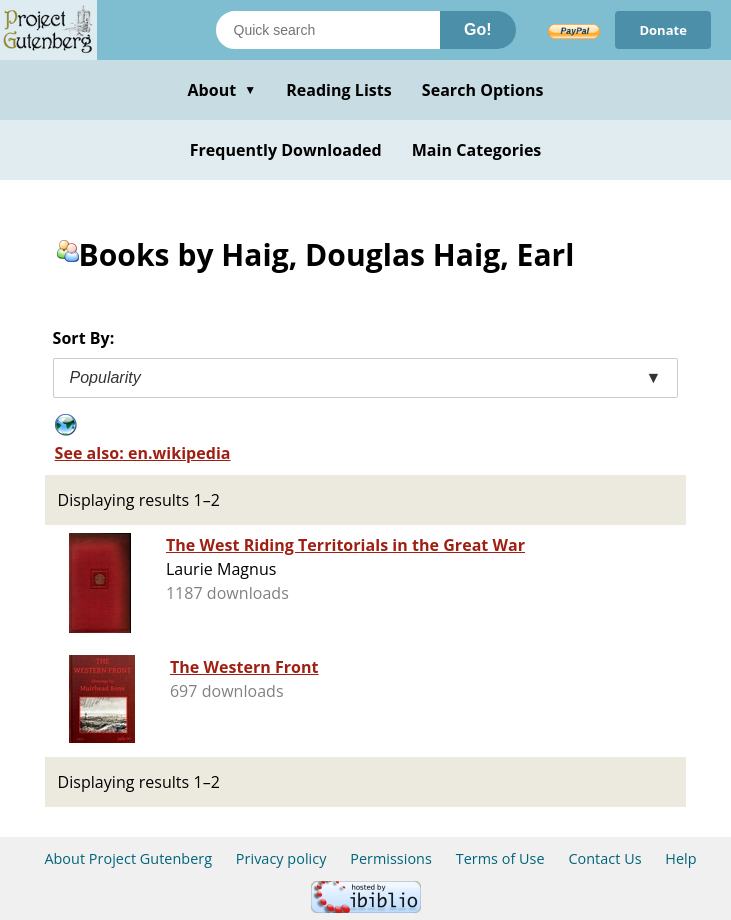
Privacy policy (281, 858)
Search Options (483, 90)
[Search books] (328, 30)
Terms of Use (500, 858)
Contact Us (604, 858)
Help (680, 858)
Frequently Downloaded (286, 150)
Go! (478, 29)
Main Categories (477, 150)
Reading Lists (339, 90)
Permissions (391, 858)
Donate (663, 30)
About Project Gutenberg (128, 858)
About (221, 90)
